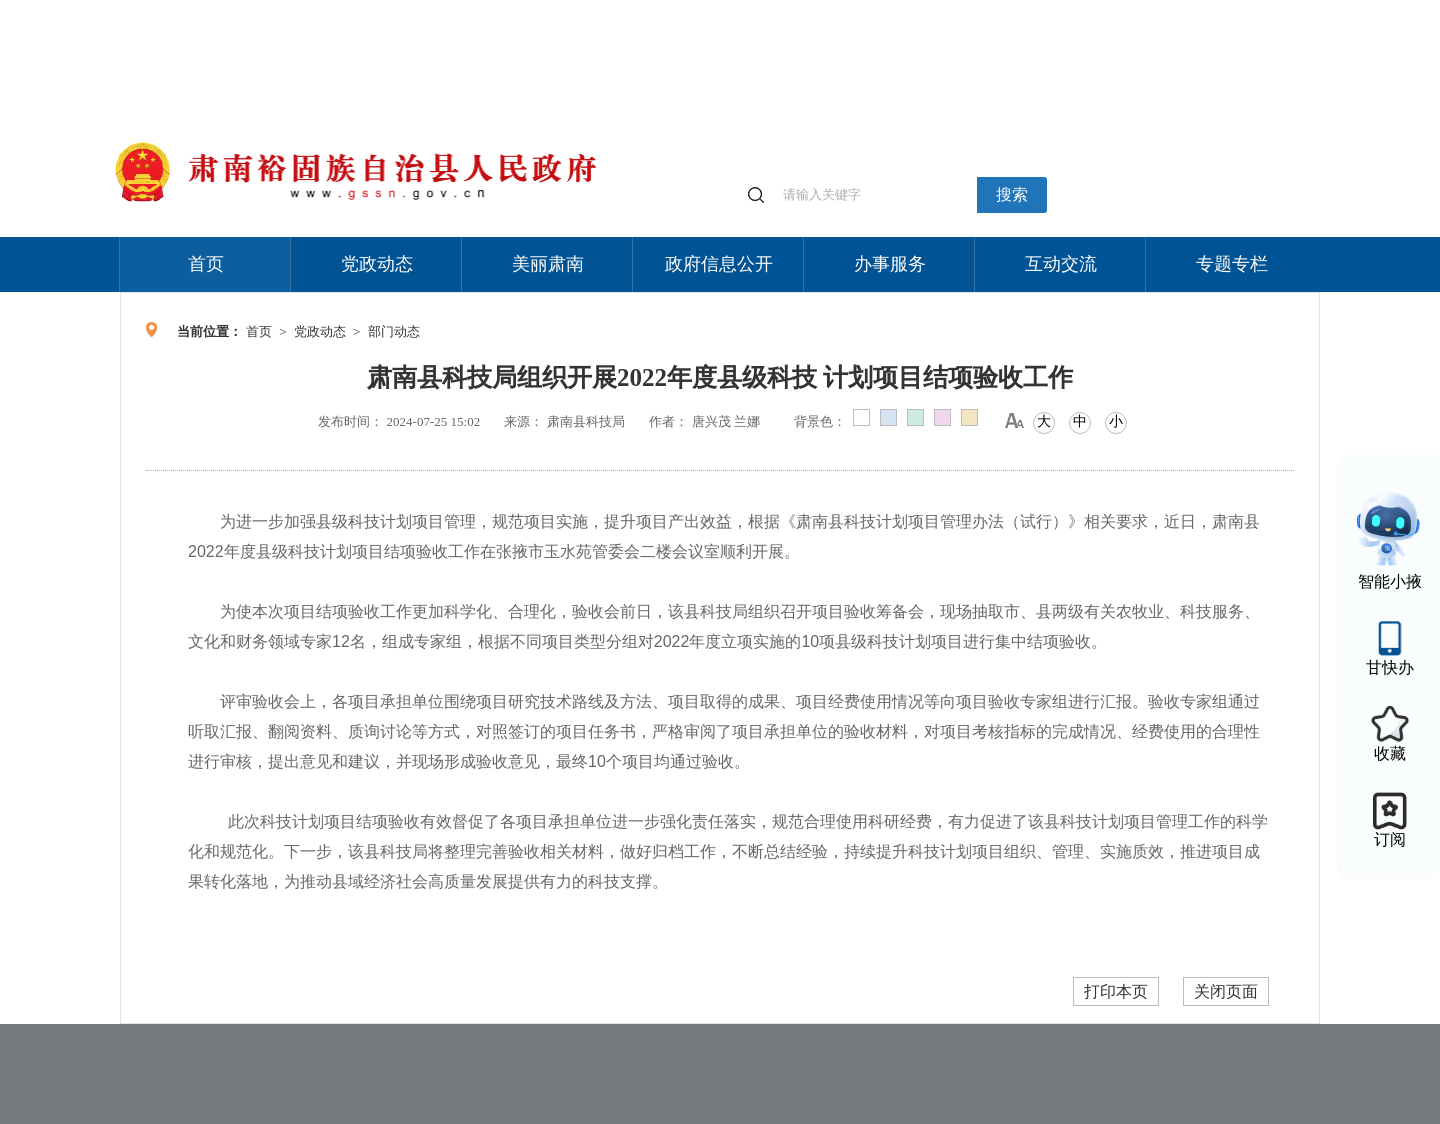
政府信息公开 (719, 264)
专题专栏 (1232, 264)
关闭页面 (1226, 991)
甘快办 (1390, 667)
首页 (206, 264)
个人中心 (1000, 10)
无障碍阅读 (1172, 9)
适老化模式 (1082, 9)
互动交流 (1061, 264)
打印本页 (1116, 991)
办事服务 (890, 264)
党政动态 (377, 264)
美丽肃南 (548, 264)
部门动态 (394, 331)
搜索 (1012, 194)
